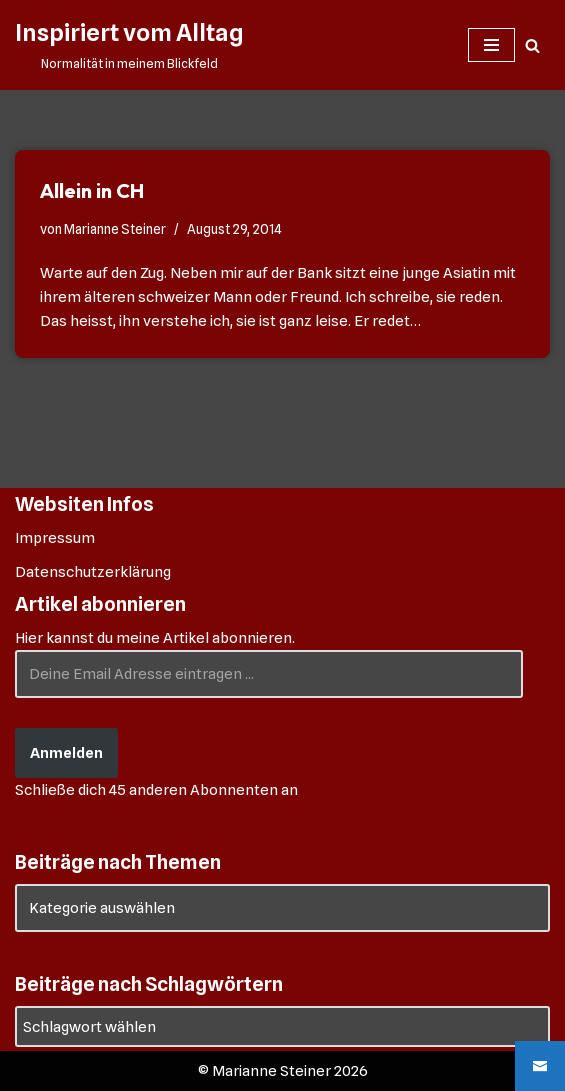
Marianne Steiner (115, 229)
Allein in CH (92, 190)
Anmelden (66, 753)
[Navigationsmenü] (491, 45)
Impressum (55, 538)
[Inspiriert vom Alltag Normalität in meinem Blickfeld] (129, 45)
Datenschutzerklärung (93, 572)
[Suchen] (532, 45)
